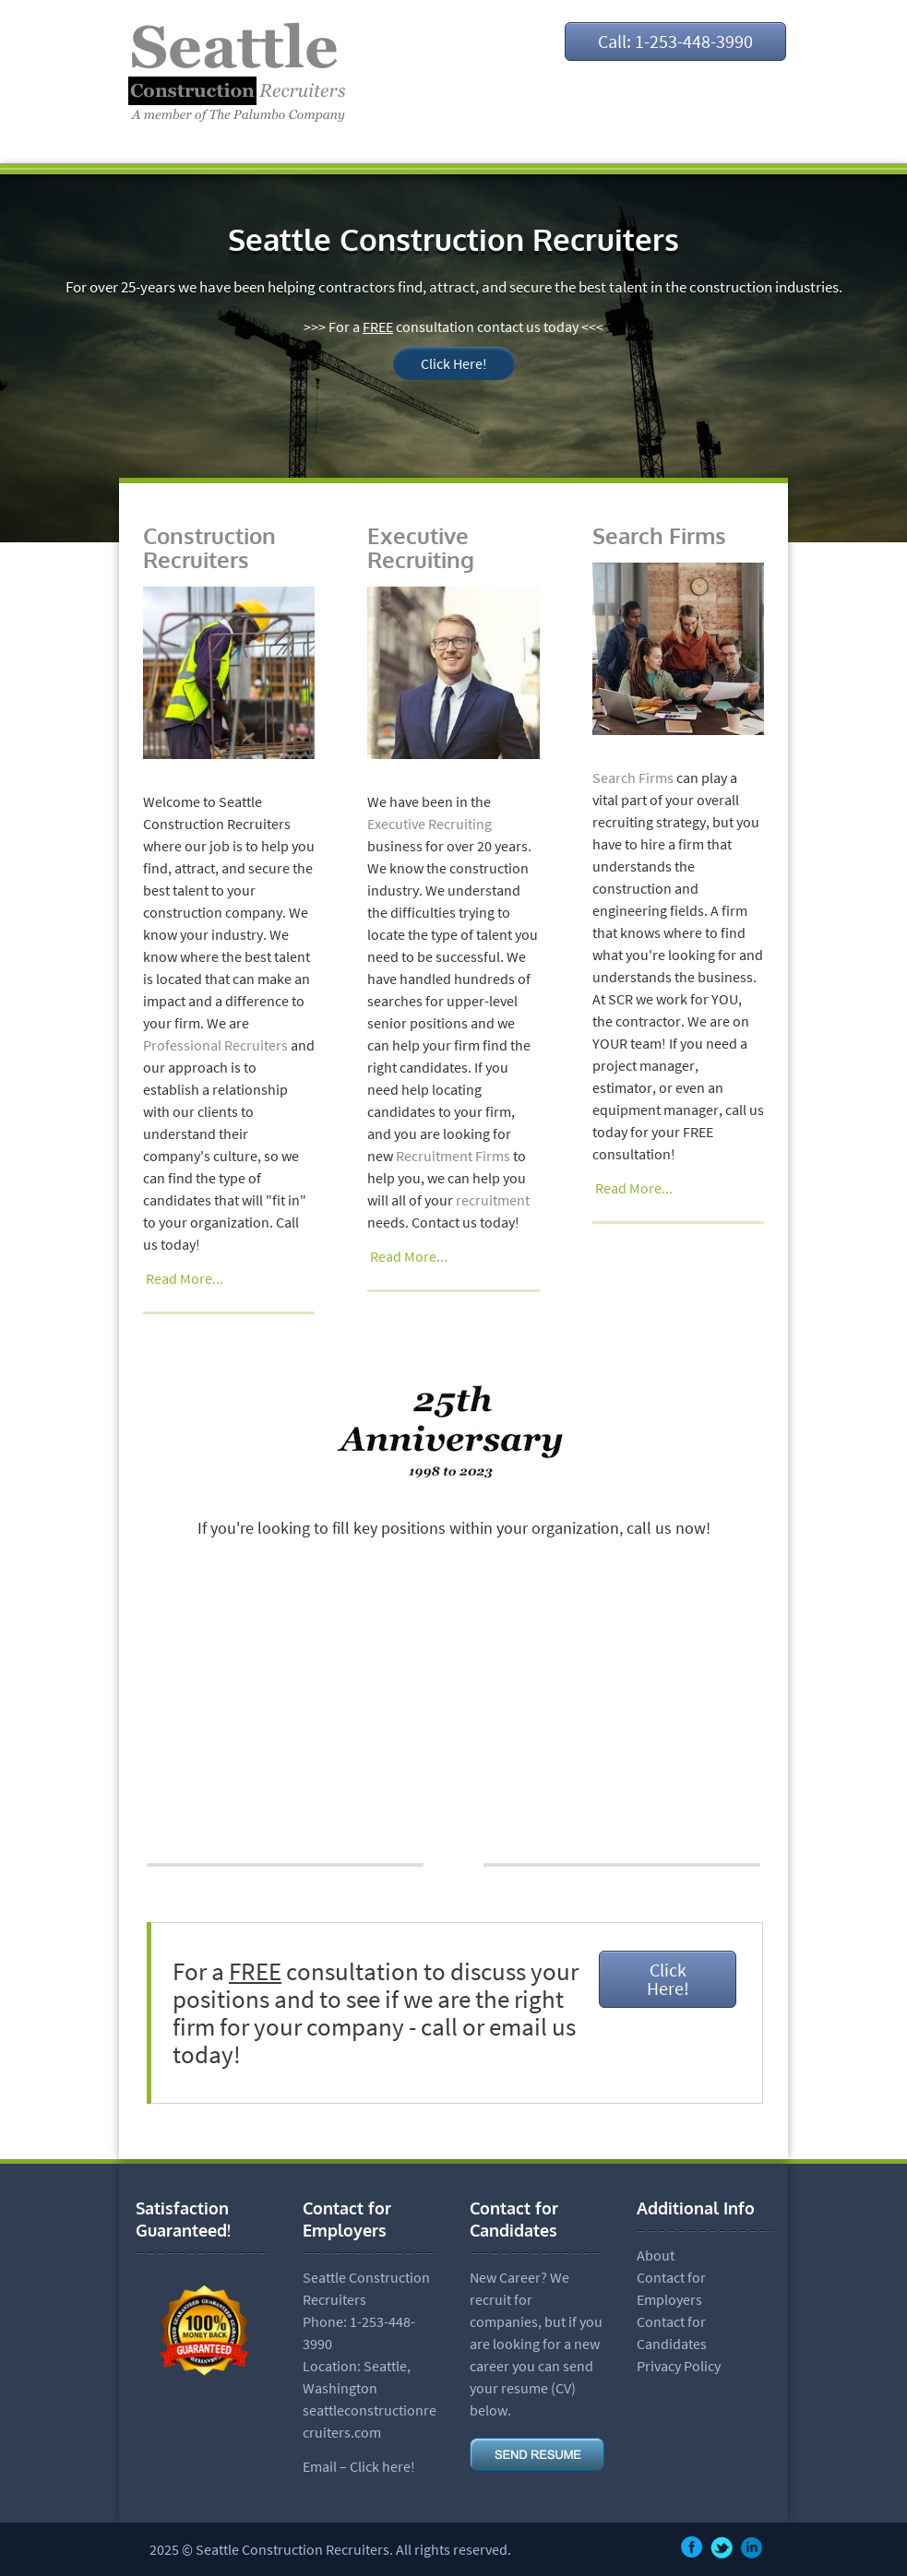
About (655, 2255)
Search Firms (659, 535)
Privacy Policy (679, 2365)
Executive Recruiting (420, 547)
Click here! (382, 2466)
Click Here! (454, 363)
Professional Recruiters (215, 1045)
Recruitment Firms (453, 1155)
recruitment (493, 1200)
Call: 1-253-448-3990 (675, 41)
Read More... (184, 1278)
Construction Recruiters (209, 547)
